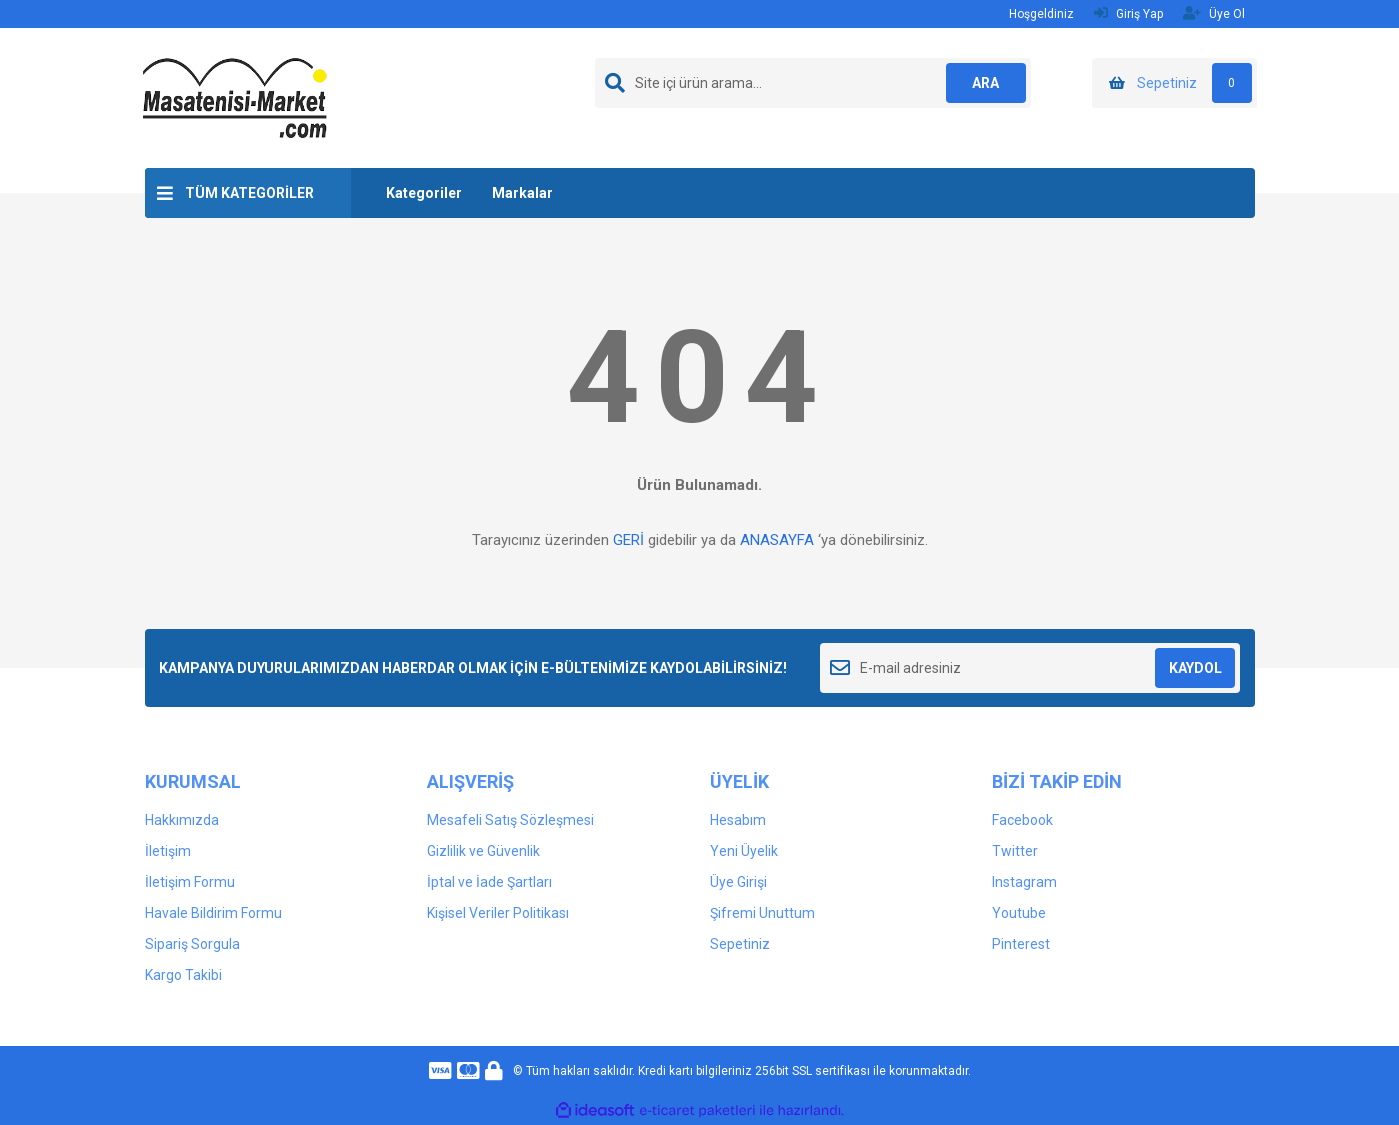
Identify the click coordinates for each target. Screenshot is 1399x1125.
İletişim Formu (190, 882)
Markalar (522, 193)
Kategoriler (424, 193)
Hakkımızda (182, 820)
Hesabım (738, 820)
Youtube (1019, 913)
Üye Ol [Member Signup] (1214, 13)
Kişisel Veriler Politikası (498, 913)
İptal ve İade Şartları (489, 882)
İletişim (168, 851)
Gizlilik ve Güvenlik (483, 851)
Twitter (1015, 851)
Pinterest (1021, 944)
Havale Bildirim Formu (213, 913)
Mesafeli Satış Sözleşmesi (510, 820)
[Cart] (1174, 83)
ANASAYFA (777, 540)
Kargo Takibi (183, 975)
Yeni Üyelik (744, 851)
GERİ (628, 540)
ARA (985, 83)
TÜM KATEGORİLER (249, 193)
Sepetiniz (740, 944)
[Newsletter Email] (1030, 668)
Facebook (1022, 820)
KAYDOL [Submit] (1195, 668)
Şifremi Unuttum (762, 913)
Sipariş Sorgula (192, 944)
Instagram (1024, 882)
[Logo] (235, 97)
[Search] (813, 83)
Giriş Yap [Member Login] (1128, 13)
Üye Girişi (738, 882)
